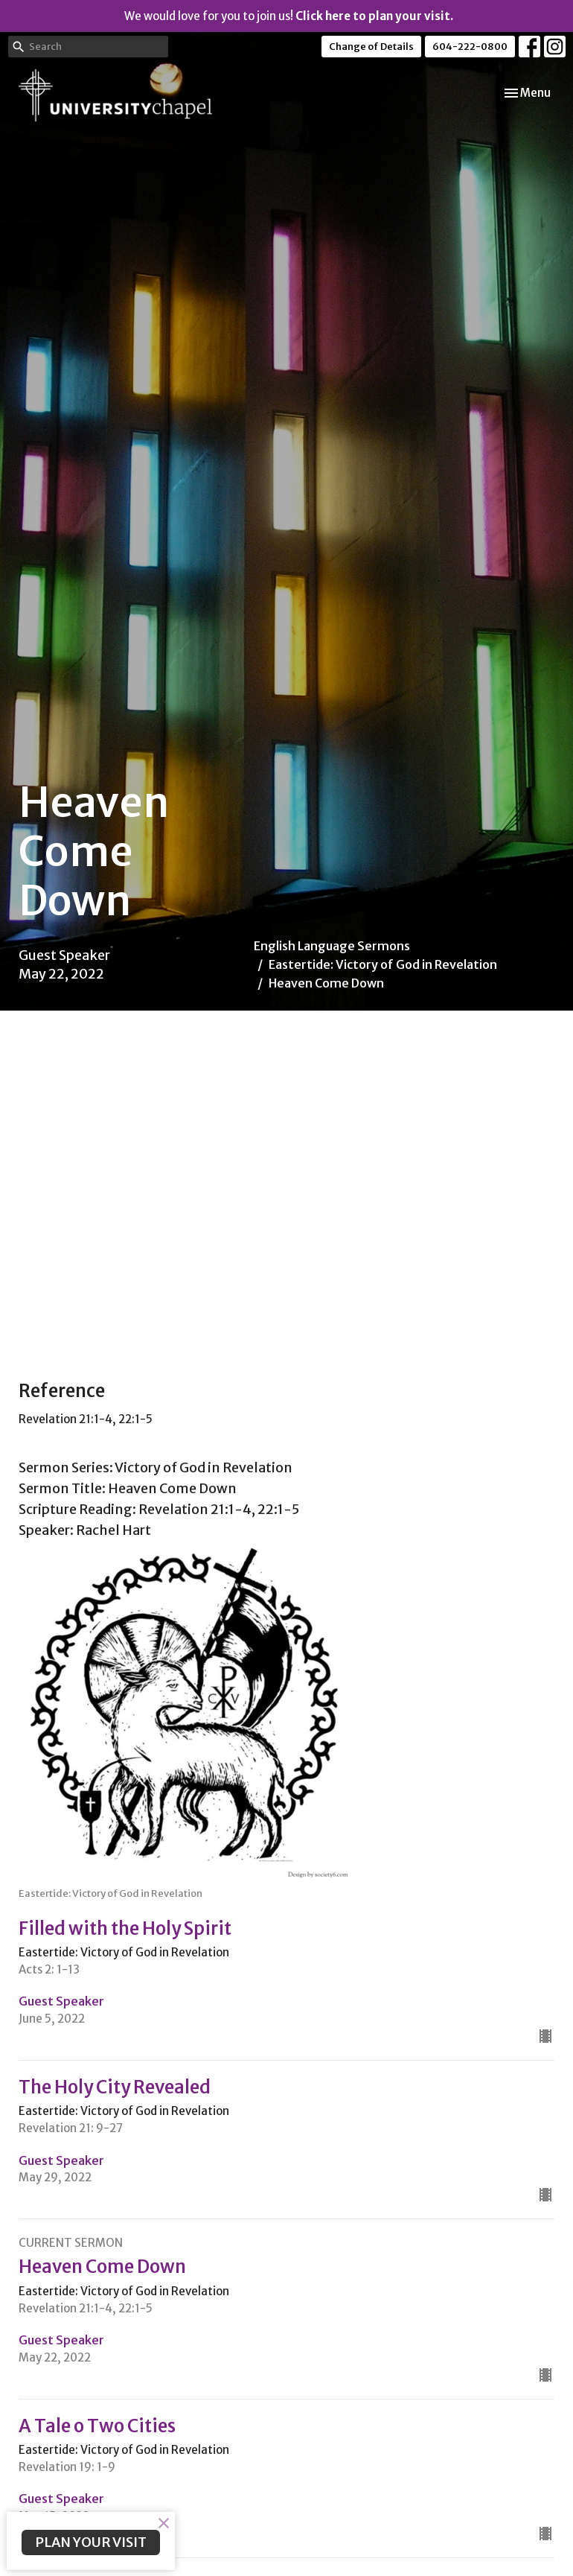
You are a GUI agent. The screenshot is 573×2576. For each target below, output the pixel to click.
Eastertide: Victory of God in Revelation (383, 964)
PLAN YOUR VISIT (91, 2542)
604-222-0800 (470, 46)
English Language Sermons (332, 945)
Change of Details (371, 46)
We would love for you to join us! (288, 16)
